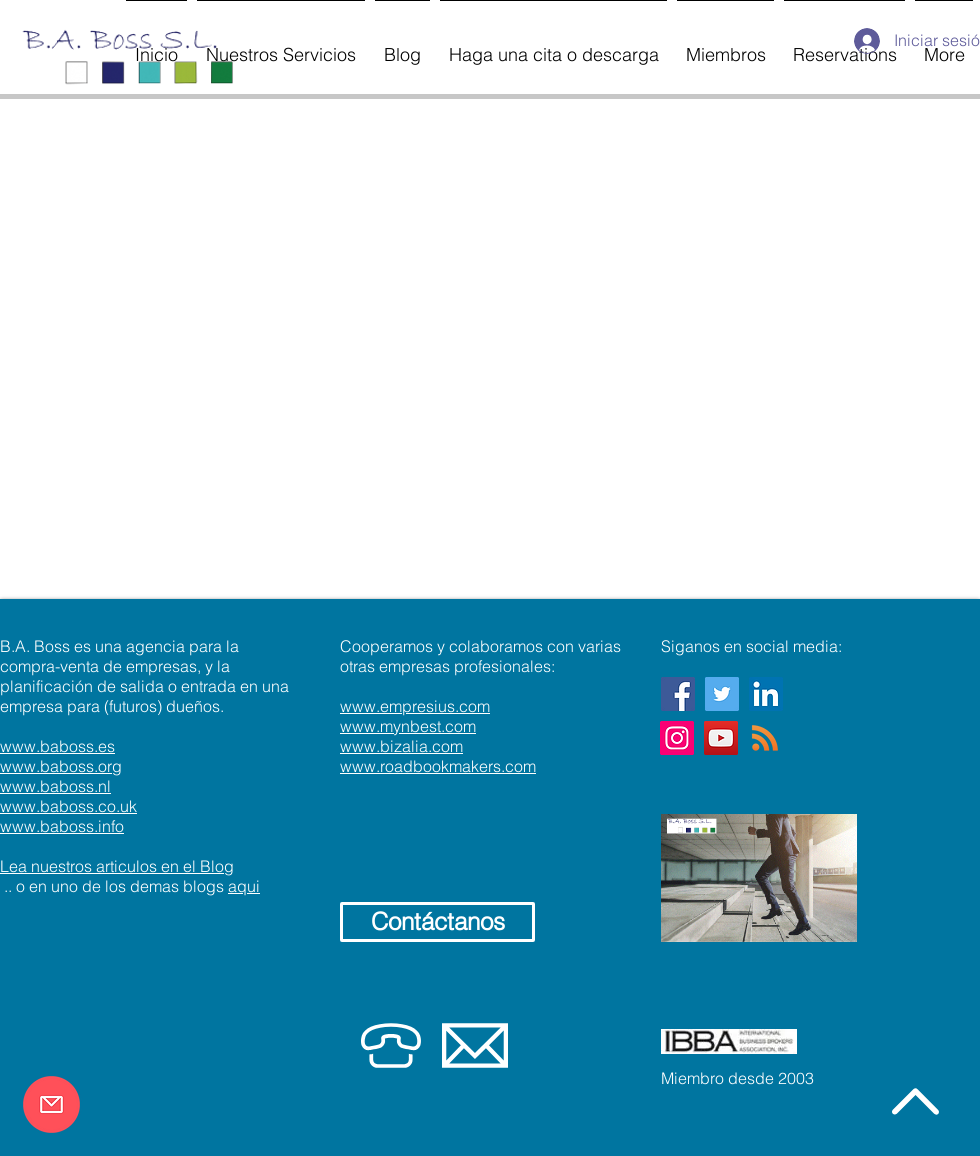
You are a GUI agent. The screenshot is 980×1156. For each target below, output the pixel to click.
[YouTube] (721, 738)
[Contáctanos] (437, 922)
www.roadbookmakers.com (438, 766)
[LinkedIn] (766, 694)
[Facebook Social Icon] (678, 694)
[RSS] (765, 738)
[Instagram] (677, 738)
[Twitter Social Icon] (722, 694)
